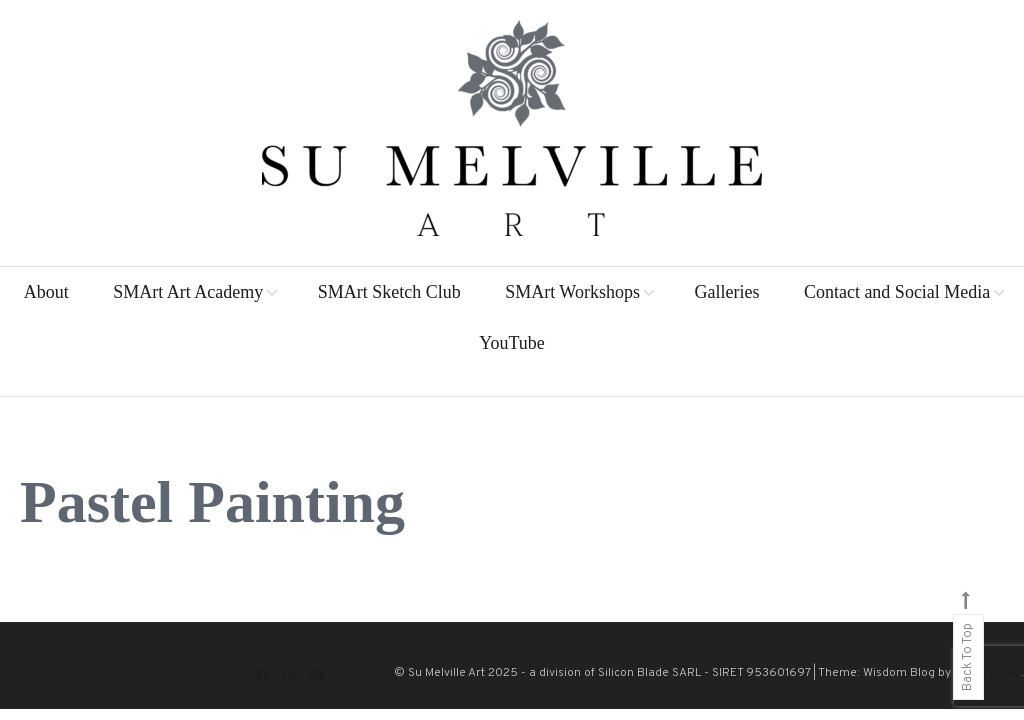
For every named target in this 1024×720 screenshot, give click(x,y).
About (46, 292)
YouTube (512, 343)
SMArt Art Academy (188, 292)
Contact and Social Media (897, 292)
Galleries (726, 292)
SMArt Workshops (572, 292)
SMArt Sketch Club (389, 292)
